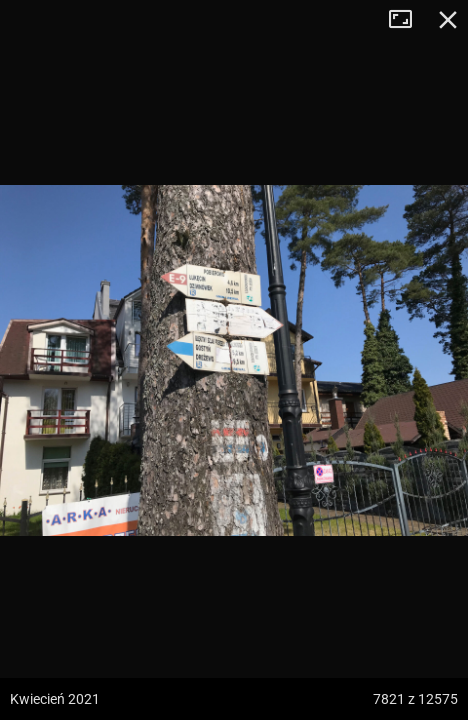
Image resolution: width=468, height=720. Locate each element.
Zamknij (448, 20)
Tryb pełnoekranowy (408, 20)
